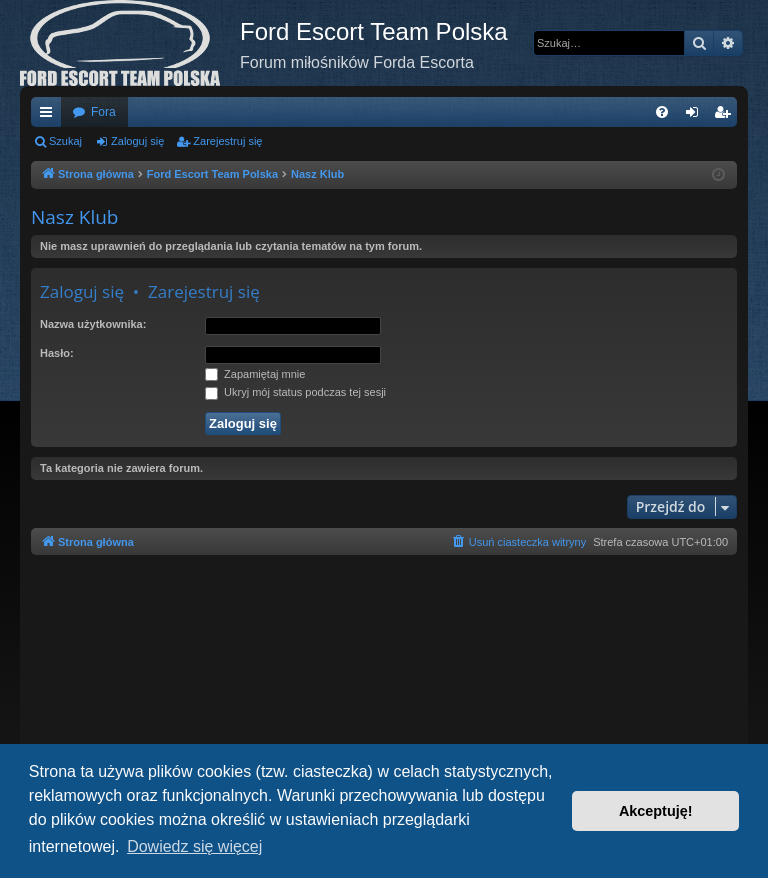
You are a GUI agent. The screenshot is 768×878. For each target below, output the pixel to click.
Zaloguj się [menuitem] (696, 116)
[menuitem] (662, 112)
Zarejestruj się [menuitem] (726, 116)
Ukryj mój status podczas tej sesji (295, 392)
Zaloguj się (137, 141)
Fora (103, 112)
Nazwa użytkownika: (93, 324)
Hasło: (57, 353)
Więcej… (50, 116)
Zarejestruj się (227, 141)
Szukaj (65, 141)
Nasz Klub (74, 217)
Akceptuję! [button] (656, 811)
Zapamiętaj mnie (255, 374)
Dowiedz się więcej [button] (194, 846)
